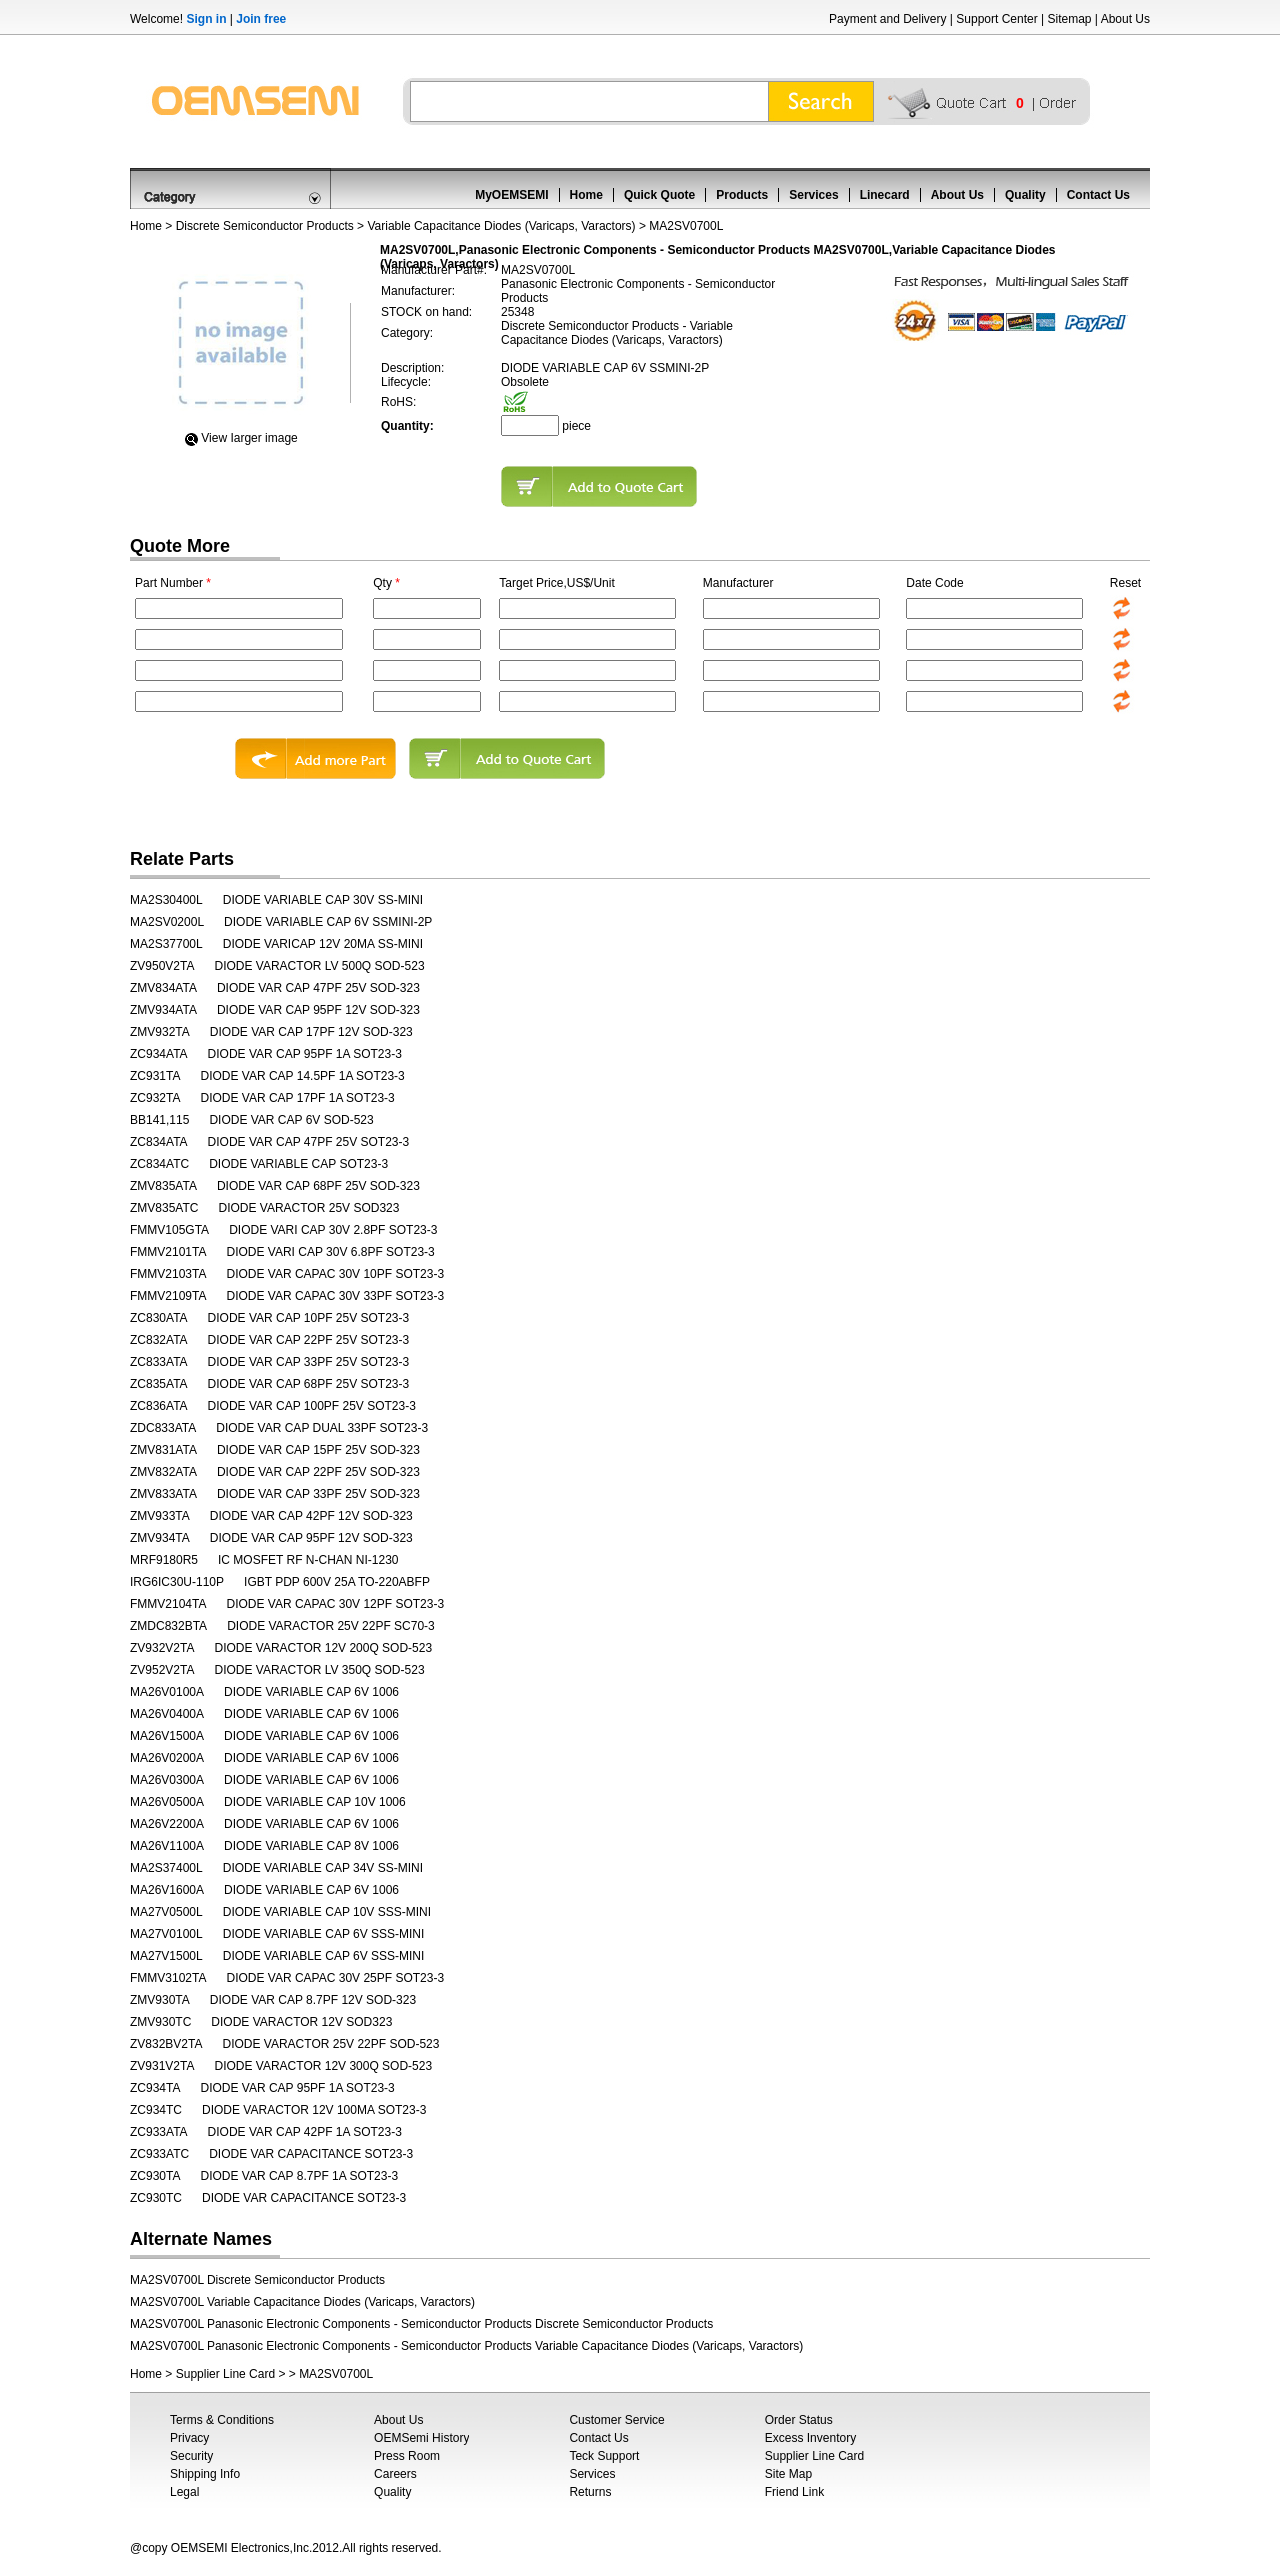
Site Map (788, 2474)
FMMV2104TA (168, 1604)
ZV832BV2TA (166, 2044)
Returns (590, 2492)
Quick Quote (659, 195)
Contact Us (1098, 195)
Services (813, 195)
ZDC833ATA (163, 1428)
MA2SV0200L (167, 922)
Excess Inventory (810, 2438)
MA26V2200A (167, 1824)
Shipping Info (205, 2474)
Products (742, 195)
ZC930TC (156, 2198)
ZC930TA (155, 2176)
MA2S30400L (166, 900)
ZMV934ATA (163, 1010)
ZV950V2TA (162, 966)
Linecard (885, 195)
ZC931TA (155, 1076)
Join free (261, 19)
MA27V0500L (166, 1912)
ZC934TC (156, 2110)
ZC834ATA (159, 1142)
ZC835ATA (159, 1384)
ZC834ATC (159, 1164)
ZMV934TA (160, 1538)
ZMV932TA (160, 1032)
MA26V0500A (167, 1802)
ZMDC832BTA (168, 1626)
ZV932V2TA (162, 1648)
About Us (1125, 19)
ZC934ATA (159, 1054)
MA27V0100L (166, 1934)
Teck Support (604, 2456)
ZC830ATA (159, 1318)
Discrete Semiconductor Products (265, 226)
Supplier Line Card (225, 2374)
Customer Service (616, 2420)
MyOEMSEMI (511, 195)
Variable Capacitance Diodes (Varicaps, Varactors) (501, 226)
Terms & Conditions (222, 2420)
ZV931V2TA (162, 2066)
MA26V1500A (167, 1736)
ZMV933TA (160, 1516)
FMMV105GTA (169, 1230)
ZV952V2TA (162, 1670)
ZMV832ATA (163, 1472)
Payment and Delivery (887, 19)
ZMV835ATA (163, 1186)
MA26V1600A (167, 1890)
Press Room (407, 2456)
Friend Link (794, 2492)
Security (191, 2456)
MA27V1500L (166, 1956)
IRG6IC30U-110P (177, 1582)
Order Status (799, 2420)
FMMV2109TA (168, 1296)
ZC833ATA (159, 1362)
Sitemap (1069, 19)
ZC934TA (155, 2088)
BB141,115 (159, 1120)
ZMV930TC (160, 2022)
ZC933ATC (159, 2154)
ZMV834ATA (163, 988)
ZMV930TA (160, 2000)
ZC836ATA (159, 1406)
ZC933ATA (159, 2132)
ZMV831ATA (163, 1450)
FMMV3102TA (168, 1978)
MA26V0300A (167, 1780)
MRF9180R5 (164, 1560)
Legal (184, 2492)
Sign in (206, 19)
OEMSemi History (421, 2438)
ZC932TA (155, 1098)
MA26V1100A (167, 1846)
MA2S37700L (166, 944)
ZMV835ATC (164, 1208)
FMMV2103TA (168, 1274)
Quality (1025, 195)
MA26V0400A (167, 1714)
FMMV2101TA (168, 1252)
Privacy (189, 2438)
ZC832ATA (159, 1340)
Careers (395, 2474)
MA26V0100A (167, 1692)
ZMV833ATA (163, 1494)
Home (586, 195)
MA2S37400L (166, 1868)
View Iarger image (249, 438)
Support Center (996, 19)
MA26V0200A (167, 1758)
